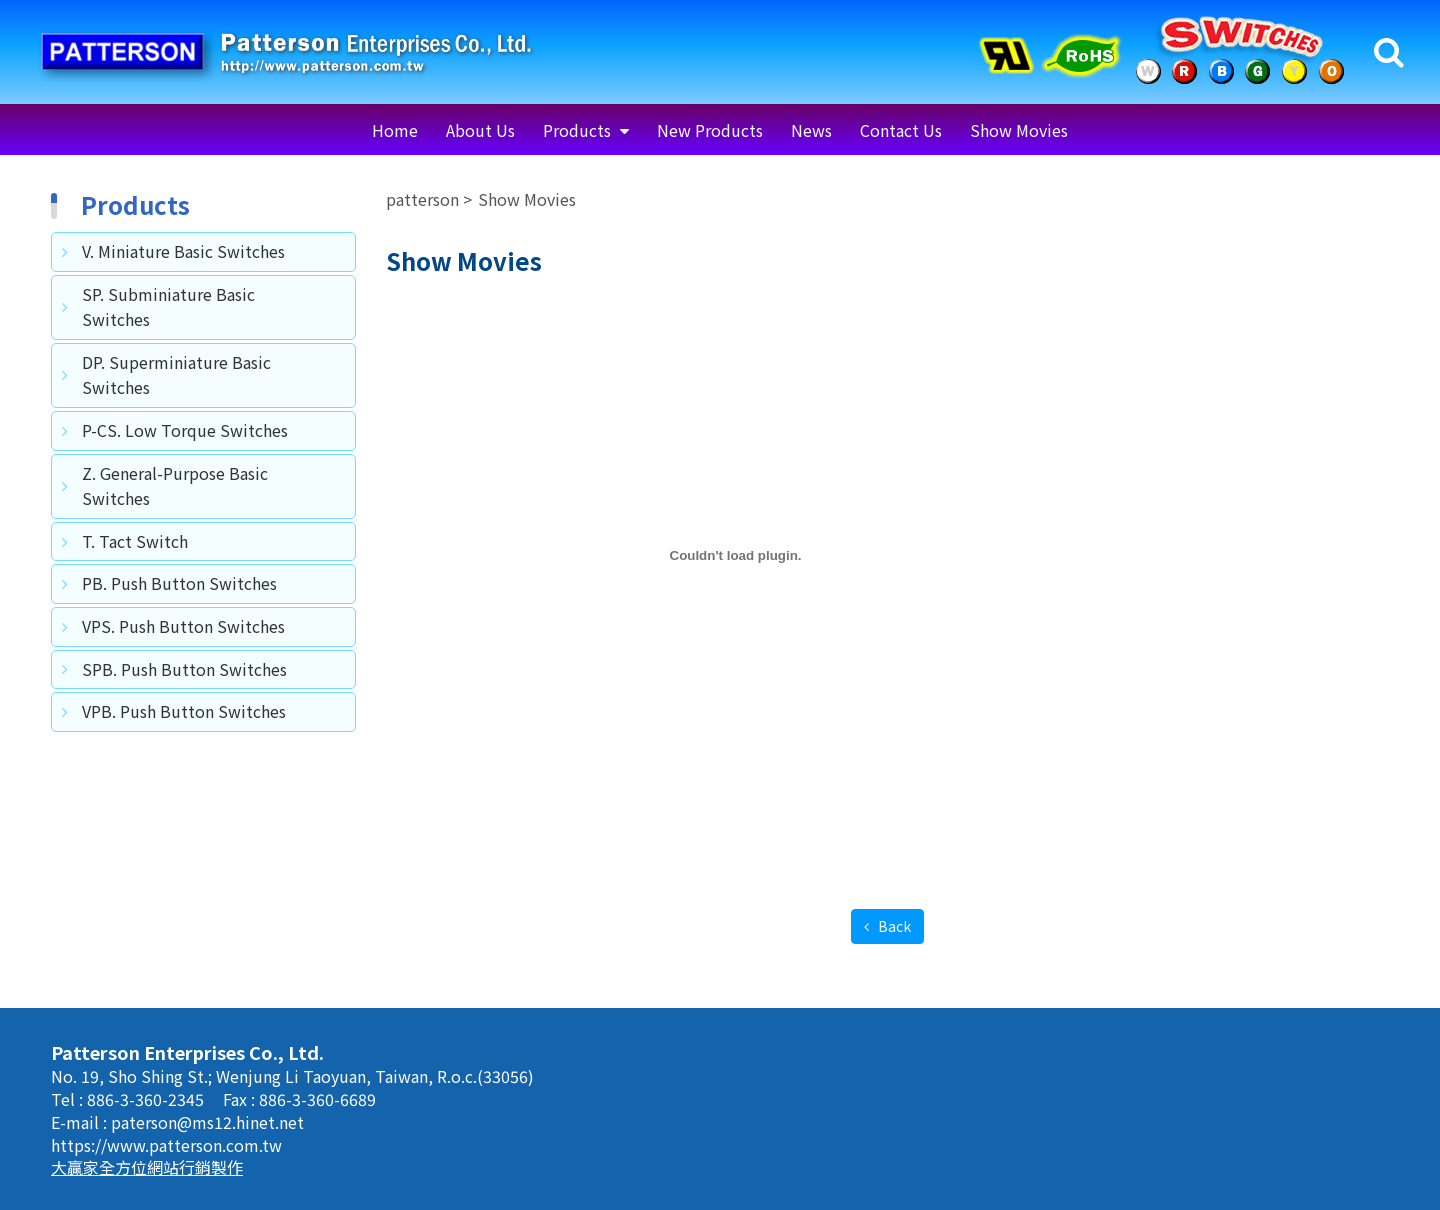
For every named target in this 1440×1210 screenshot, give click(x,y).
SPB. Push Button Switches (184, 669)
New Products (710, 130)
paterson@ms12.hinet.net (207, 1122)
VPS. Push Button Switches (183, 626)
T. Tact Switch (135, 541)
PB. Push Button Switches (179, 583)
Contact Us (901, 130)
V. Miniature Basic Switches (183, 251)
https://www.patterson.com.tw (166, 1145)
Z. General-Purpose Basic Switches (175, 486)
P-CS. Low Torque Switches (185, 430)
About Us (480, 130)
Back (893, 926)
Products (579, 130)
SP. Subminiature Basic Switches (168, 307)
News (811, 130)
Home (395, 130)
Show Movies (1019, 130)
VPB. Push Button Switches (184, 711)
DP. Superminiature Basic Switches (176, 375)
